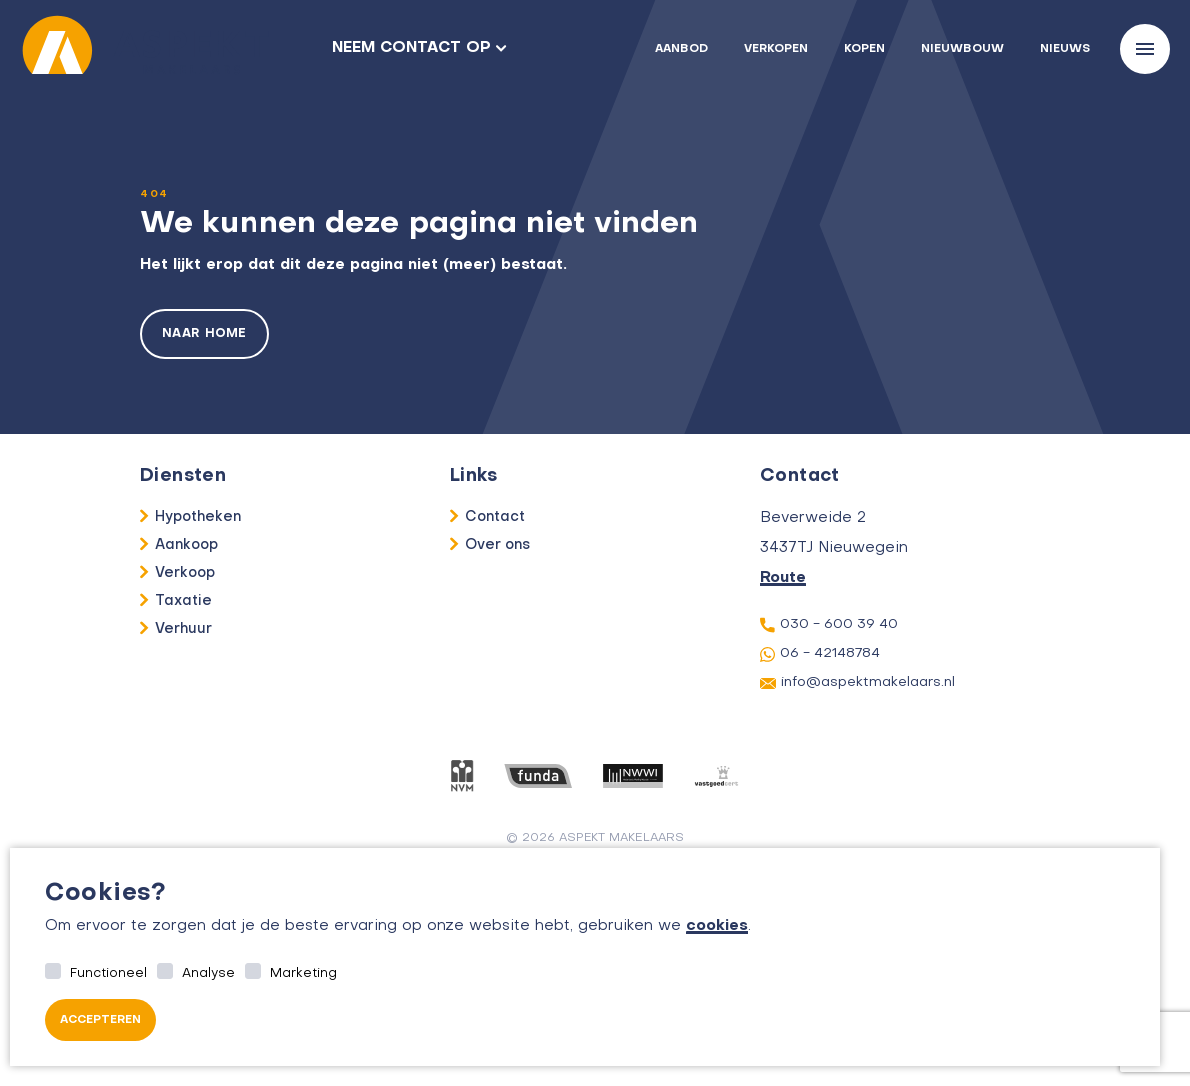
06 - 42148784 (820, 654)
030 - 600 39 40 (829, 625)
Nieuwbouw (962, 49)
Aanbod (681, 49)
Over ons (497, 545)
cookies (717, 926)
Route (783, 578)
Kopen (864, 49)
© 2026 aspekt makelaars (595, 838)
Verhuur (183, 629)
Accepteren (100, 1020)
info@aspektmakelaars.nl (857, 683)
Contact (495, 517)
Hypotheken (198, 517)
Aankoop (186, 545)
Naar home (204, 334)
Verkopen (776, 49)
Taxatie (183, 601)
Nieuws (1065, 49)
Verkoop (185, 573)
